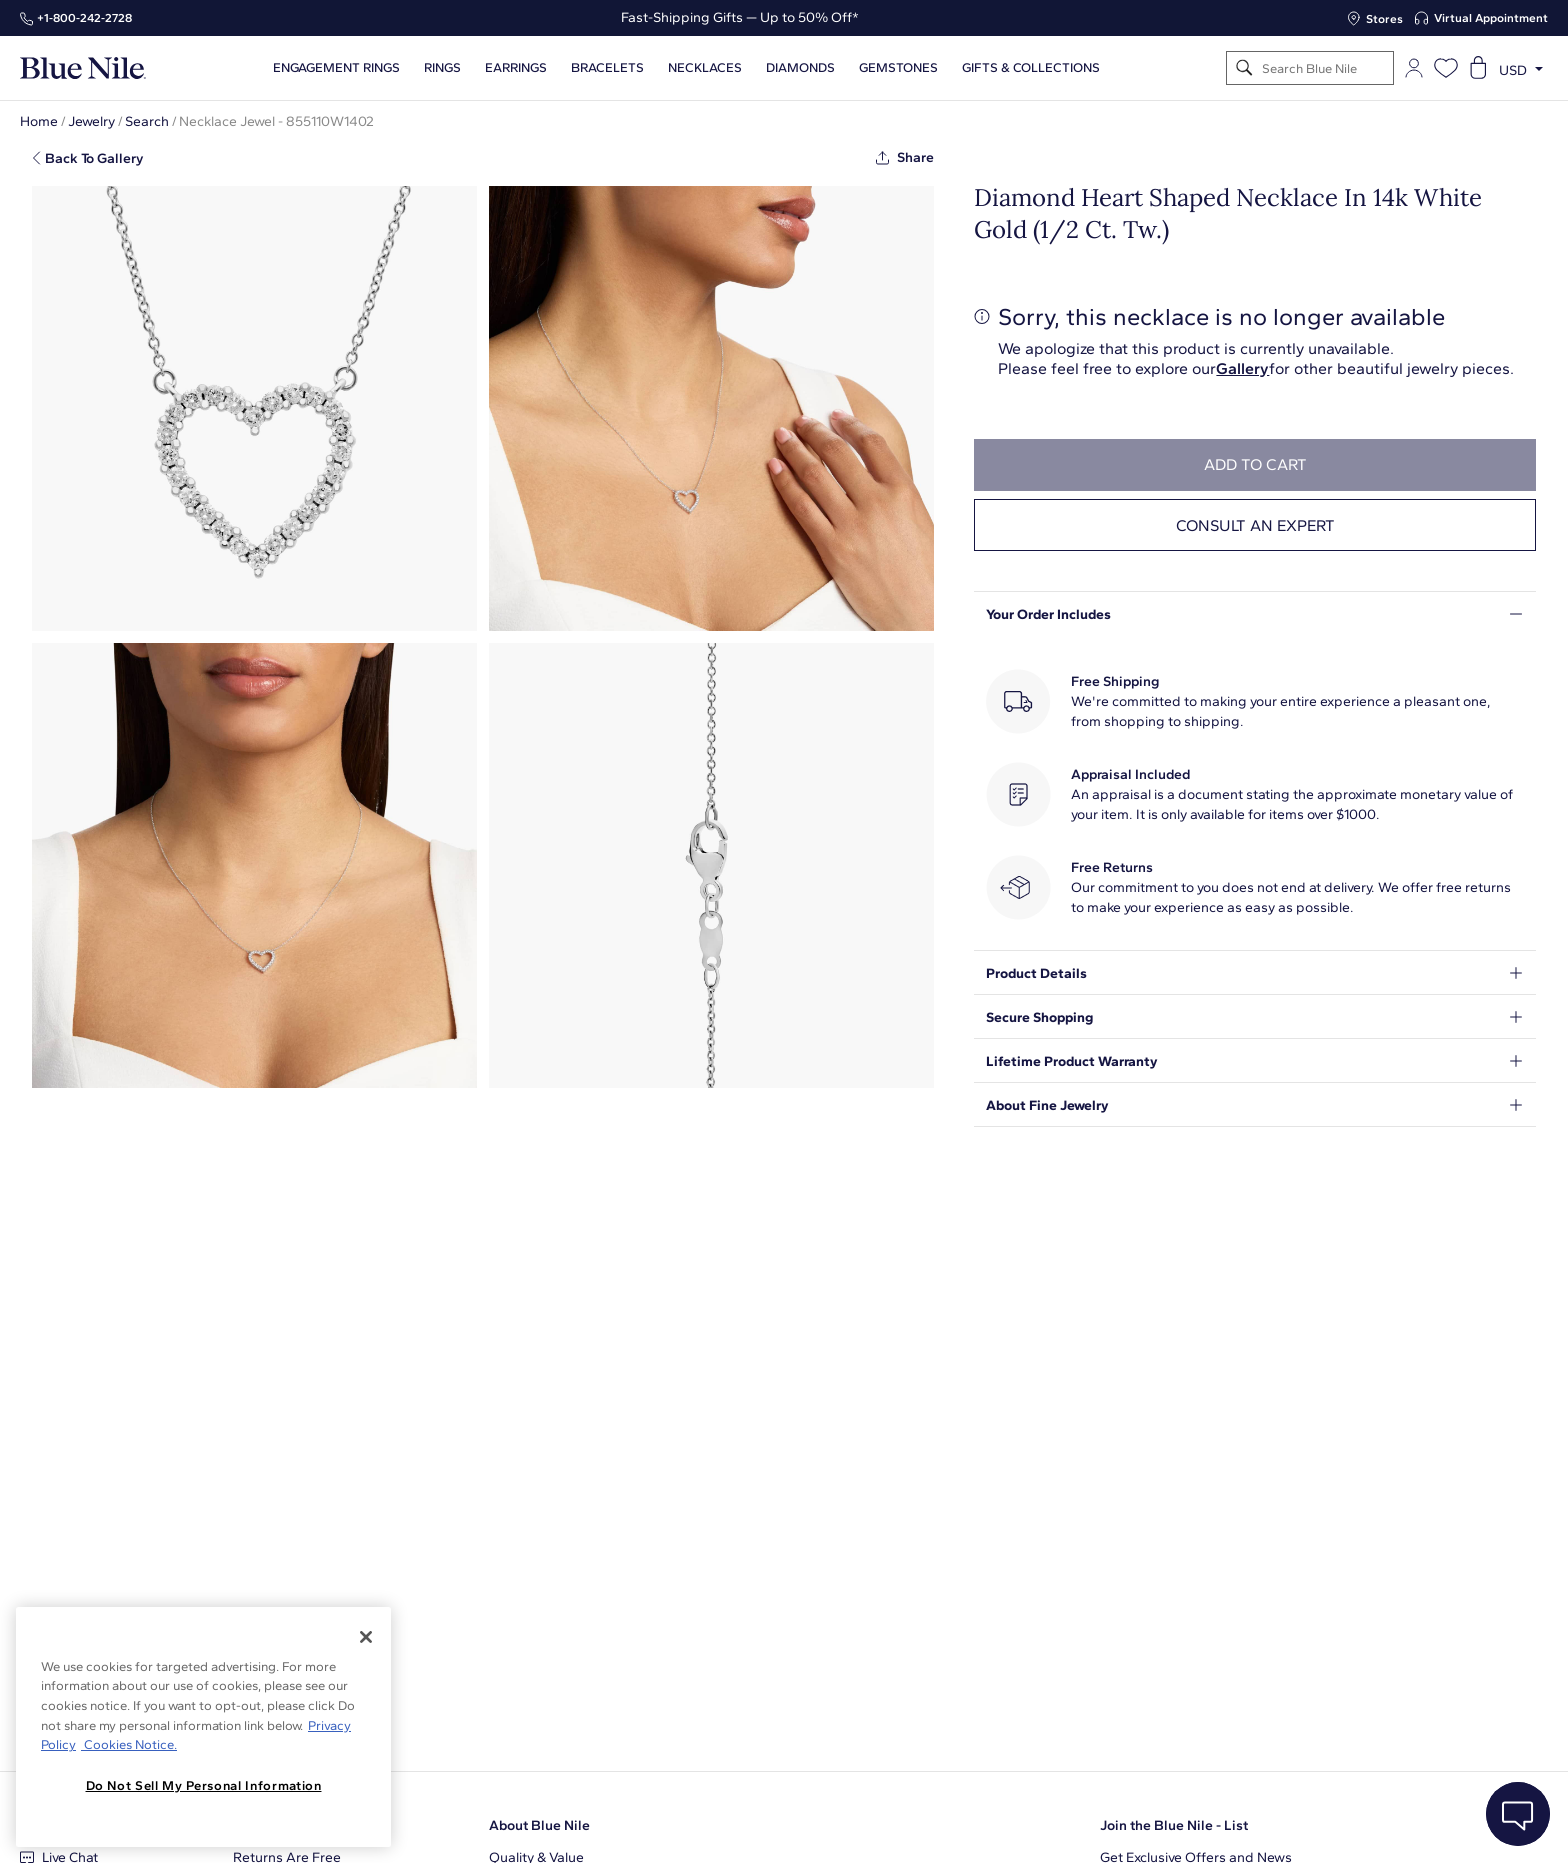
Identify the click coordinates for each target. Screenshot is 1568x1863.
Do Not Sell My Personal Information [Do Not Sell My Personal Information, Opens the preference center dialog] (204, 1785)
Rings (442, 68)
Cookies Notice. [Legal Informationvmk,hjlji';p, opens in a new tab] (129, 1744)
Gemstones (898, 68)
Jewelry (91, 121)
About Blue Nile (539, 1825)
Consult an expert (1255, 525)
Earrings (516, 68)
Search (147, 121)
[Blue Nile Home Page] (83, 68)
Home (39, 121)
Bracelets (607, 68)
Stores (1384, 19)
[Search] (1244, 68)
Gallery (1242, 368)
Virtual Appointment (1491, 18)
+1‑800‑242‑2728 (84, 18)
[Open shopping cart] (1478, 68)
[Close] (366, 1637)
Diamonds (800, 68)
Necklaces (705, 68)
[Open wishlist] (1446, 68)
